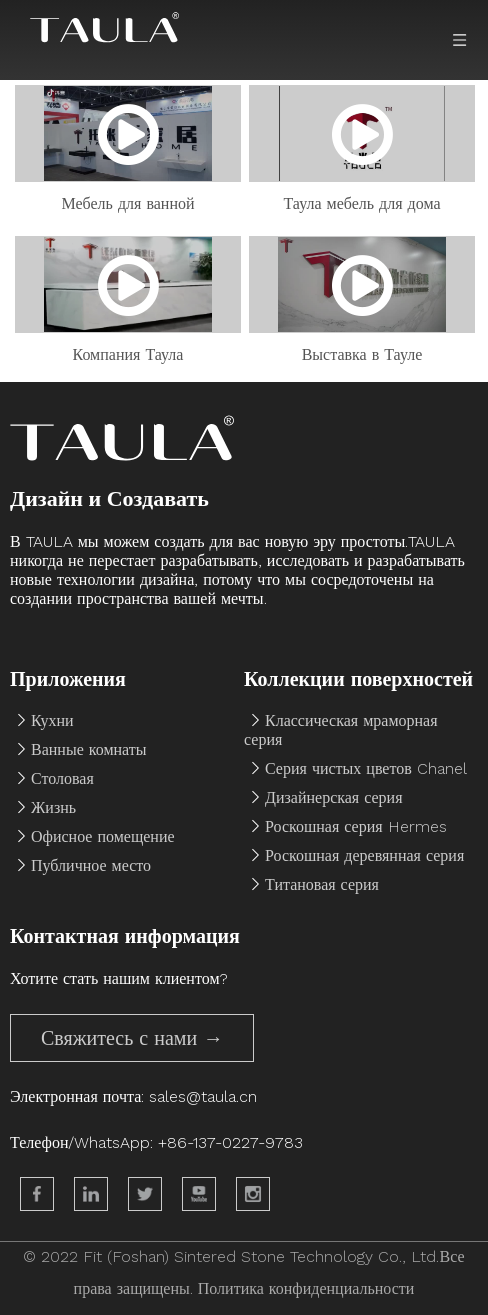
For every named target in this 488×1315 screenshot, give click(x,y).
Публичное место (91, 865)
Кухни (52, 720)
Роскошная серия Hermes (356, 826)
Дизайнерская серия (334, 797)
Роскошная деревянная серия (364, 855)
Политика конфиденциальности (306, 1288)
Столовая (62, 778)
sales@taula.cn (203, 1096)
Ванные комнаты (89, 749)
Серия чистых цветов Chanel (366, 768)
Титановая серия (322, 884)
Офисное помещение (103, 836)
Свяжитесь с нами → (132, 1038)
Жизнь (53, 807)
